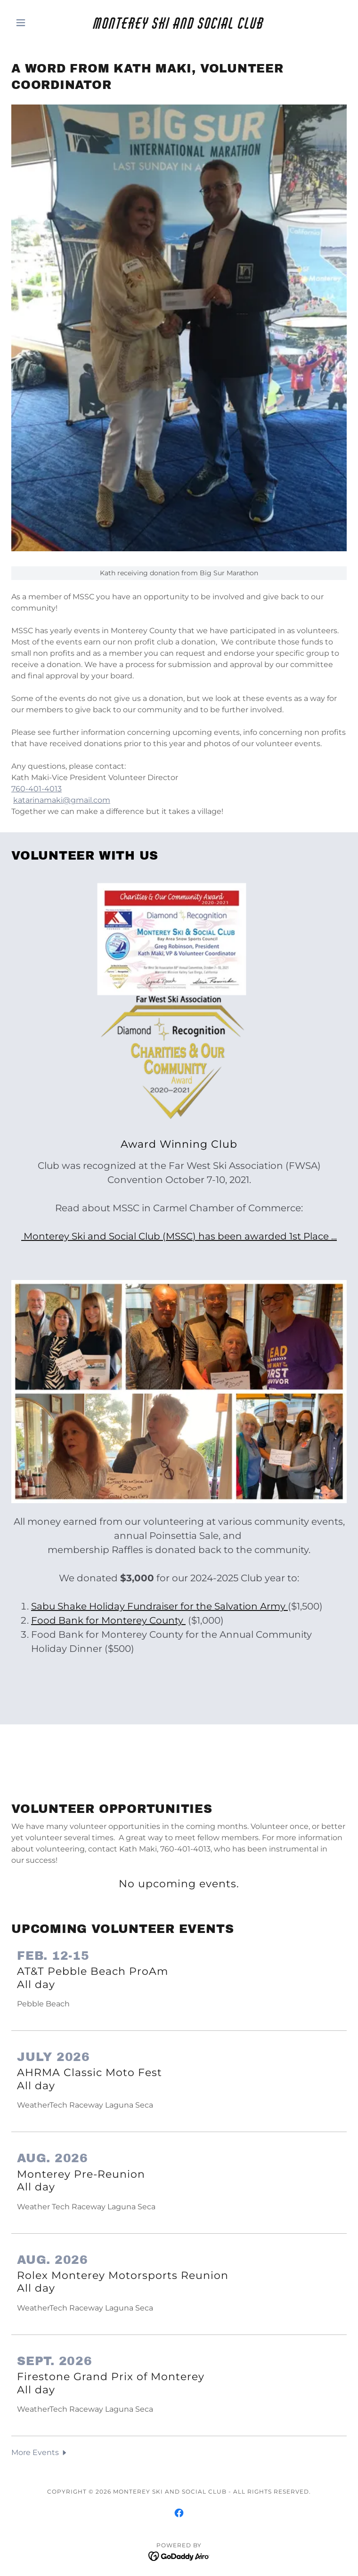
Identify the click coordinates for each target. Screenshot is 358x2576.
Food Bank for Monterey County (108, 1620)
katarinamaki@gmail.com (61, 800)
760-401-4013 (36, 788)
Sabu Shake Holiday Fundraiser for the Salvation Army (159, 1606)
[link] (179, 22)
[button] (36, 22)
